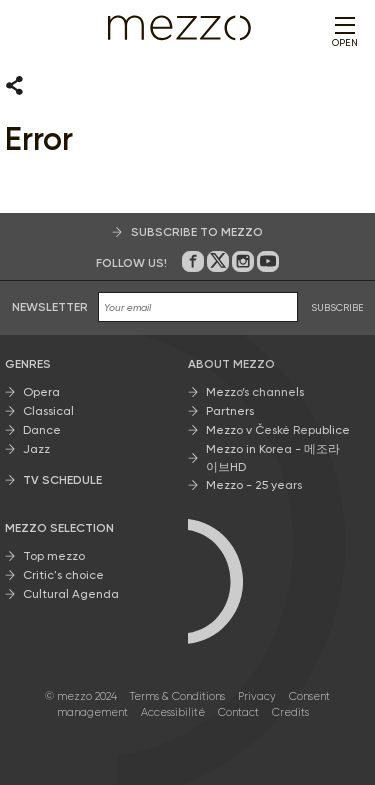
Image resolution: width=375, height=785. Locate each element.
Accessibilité (173, 712)
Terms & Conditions (177, 696)
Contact (238, 712)
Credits (290, 712)
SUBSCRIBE (337, 307)
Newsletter (50, 307)
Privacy (257, 696)
